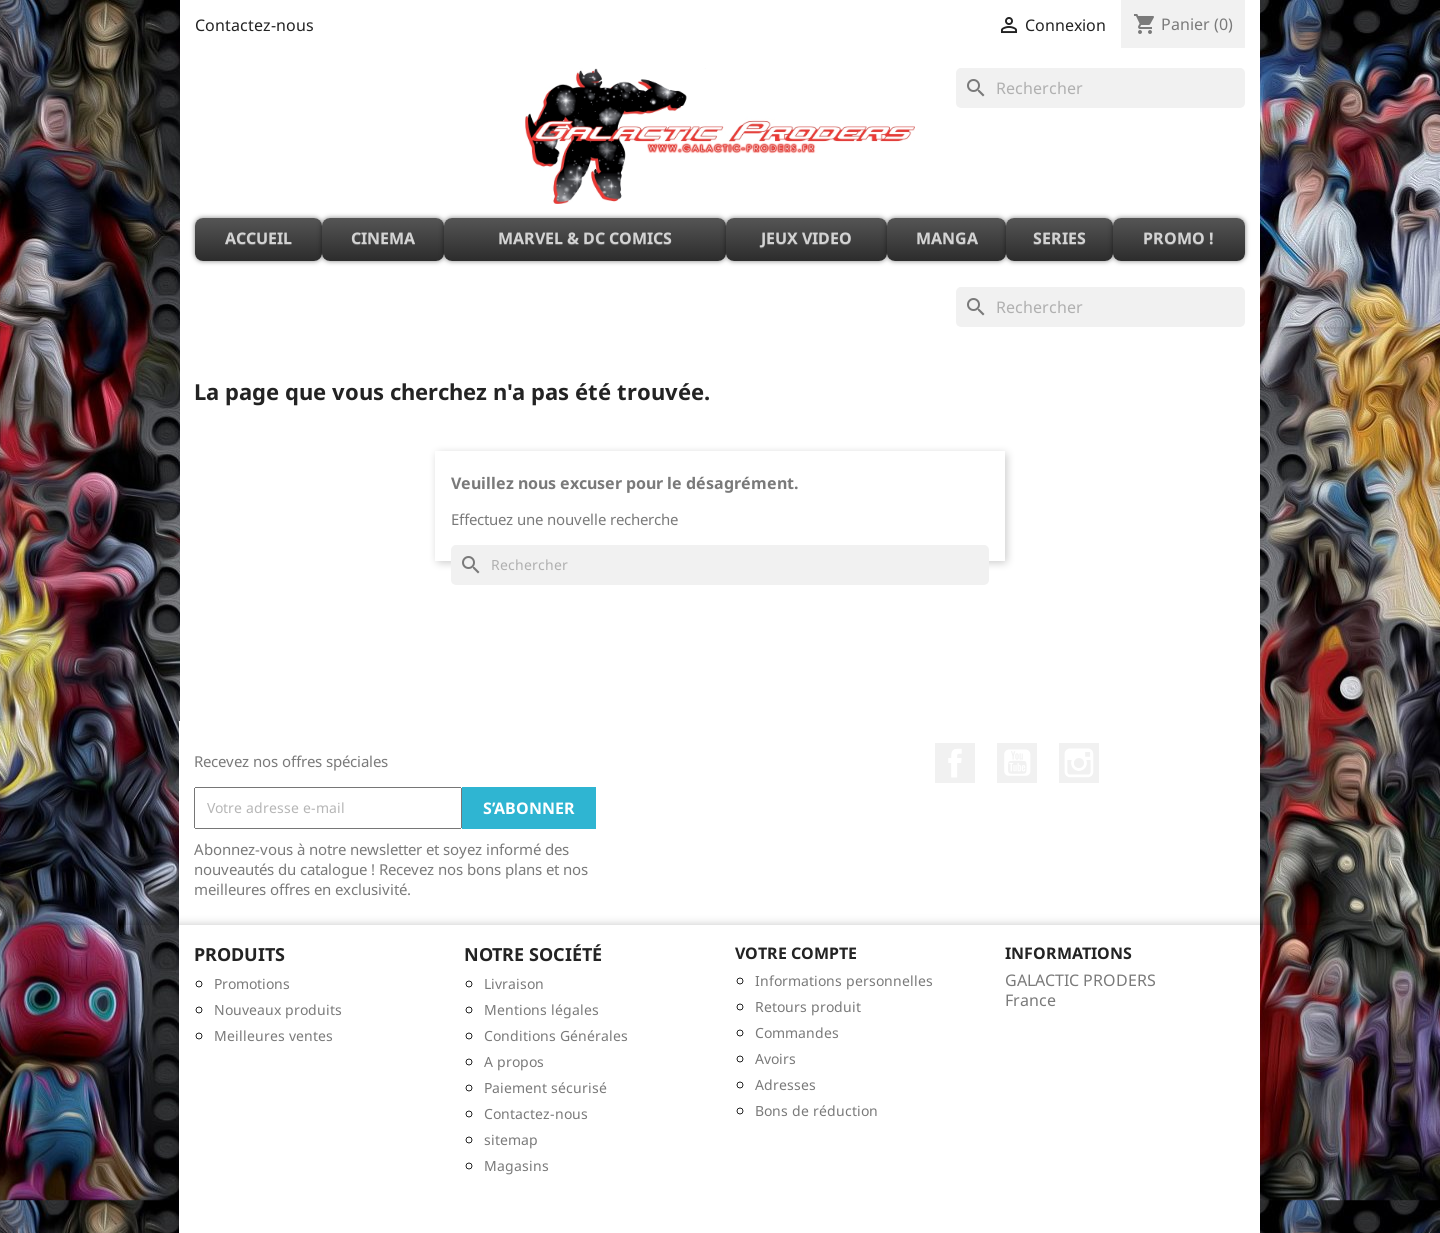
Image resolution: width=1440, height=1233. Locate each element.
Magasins (516, 1165)
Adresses (785, 1084)
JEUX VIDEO (806, 238)
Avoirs (775, 1058)
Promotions (252, 983)
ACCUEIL (258, 238)
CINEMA (383, 238)
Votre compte (796, 953)
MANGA (947, 238)
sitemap (511, 1139)
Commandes (797, 1032)
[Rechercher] (1100, 88)
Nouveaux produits (278, 1009)
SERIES (1059, 238)
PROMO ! (1178, 238)
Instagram (1079, 763)
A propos (514, 1061)
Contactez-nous (254, 25)
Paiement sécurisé (545, 1087)
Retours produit (808, 1006)
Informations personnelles (844, 980)
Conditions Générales (556, 1035)
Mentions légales (541, 1009)
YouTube (1017, 763)
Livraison (514, 983)
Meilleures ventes (273, 1035)
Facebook (955, 763)
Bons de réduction (816, 1110)
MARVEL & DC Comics (585, 238)
